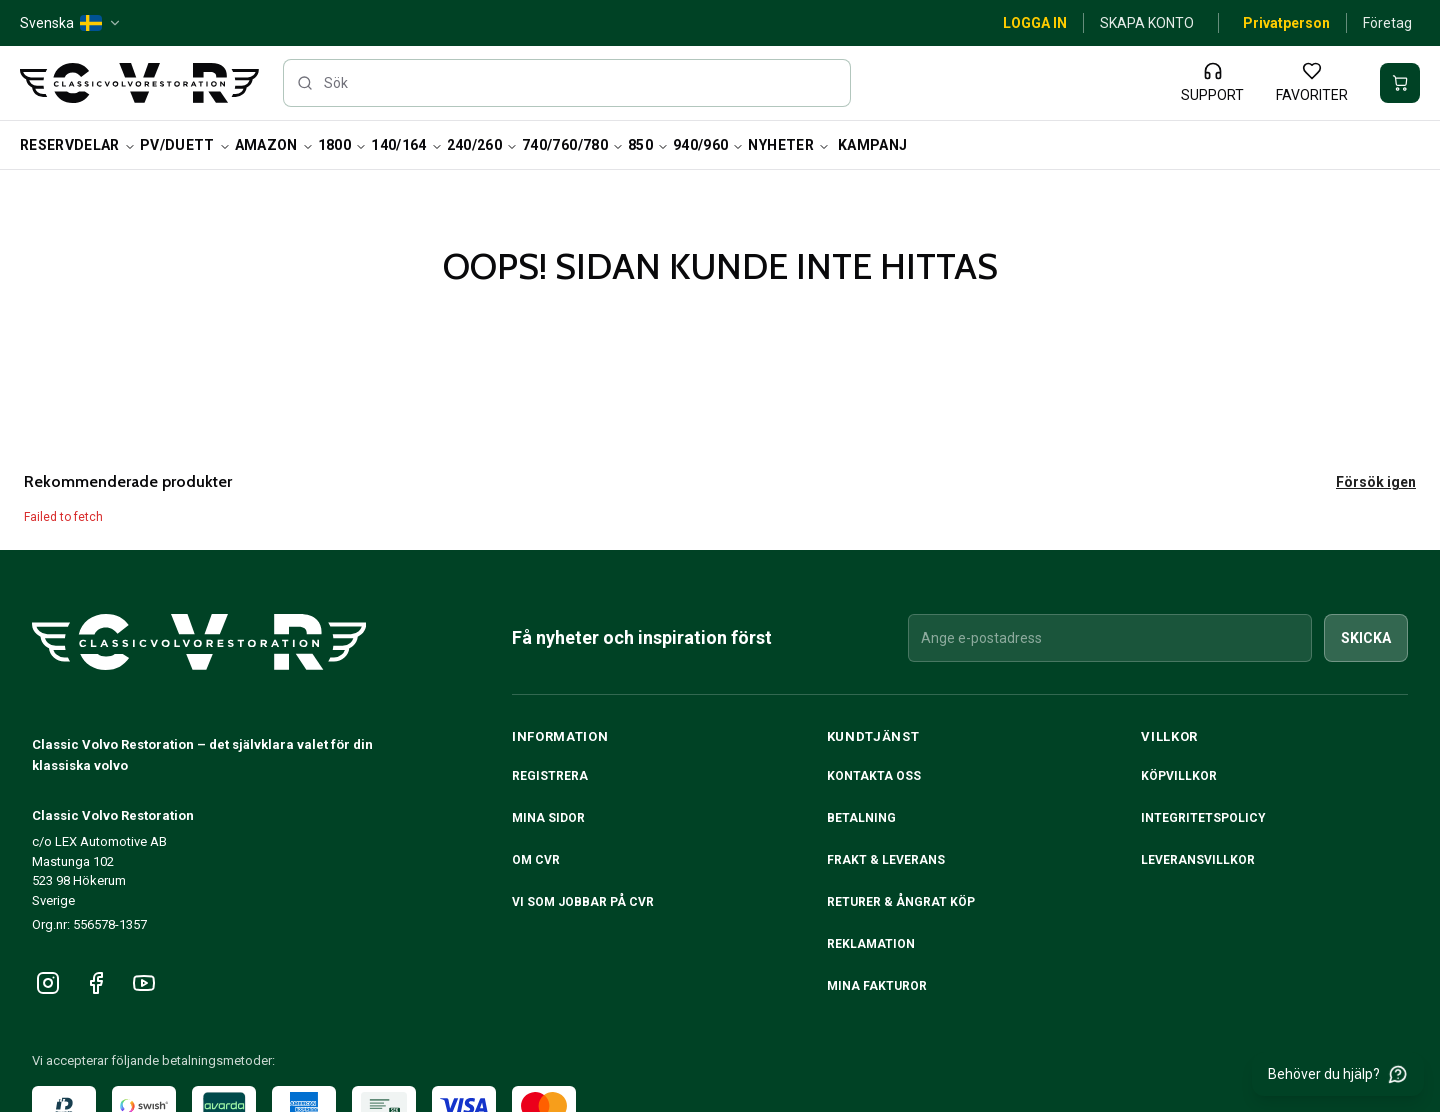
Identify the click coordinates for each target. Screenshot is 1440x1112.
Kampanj (872, 145)
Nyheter (788, 145)
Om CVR (536, 860)
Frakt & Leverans (886, 860)
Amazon (274, 145)
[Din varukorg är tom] (1400, 83)
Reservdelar (78, 145)
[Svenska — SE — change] (71, 23)
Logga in (1035, 23)
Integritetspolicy (1203, 818)
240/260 (482, 145)
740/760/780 (573, 145)
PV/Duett (185, 145)
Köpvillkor (1179, 776)
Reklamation (871, 944)
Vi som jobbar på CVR (583, 902)
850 (648, 145)
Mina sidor (548, 818)
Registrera (550, 776)
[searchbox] (567, 83)
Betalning (861, 818)
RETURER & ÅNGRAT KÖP (901, 902)
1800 (342, 145)
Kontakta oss (874, 776)
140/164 (406, 145)
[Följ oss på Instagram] (48, 983)
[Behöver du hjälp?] (1338, 1074)
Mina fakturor (877, 986)
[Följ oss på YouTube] (144, 983)
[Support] (1212, 83)
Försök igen (1376, 482)
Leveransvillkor (1198, 860)
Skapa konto (1147, 23)
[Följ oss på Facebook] (96, 983)
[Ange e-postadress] (1110, 638)
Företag (1387, 23)
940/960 (708, 145)
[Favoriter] (1312, 83)
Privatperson (1286, 23)
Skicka (1366, 638)
